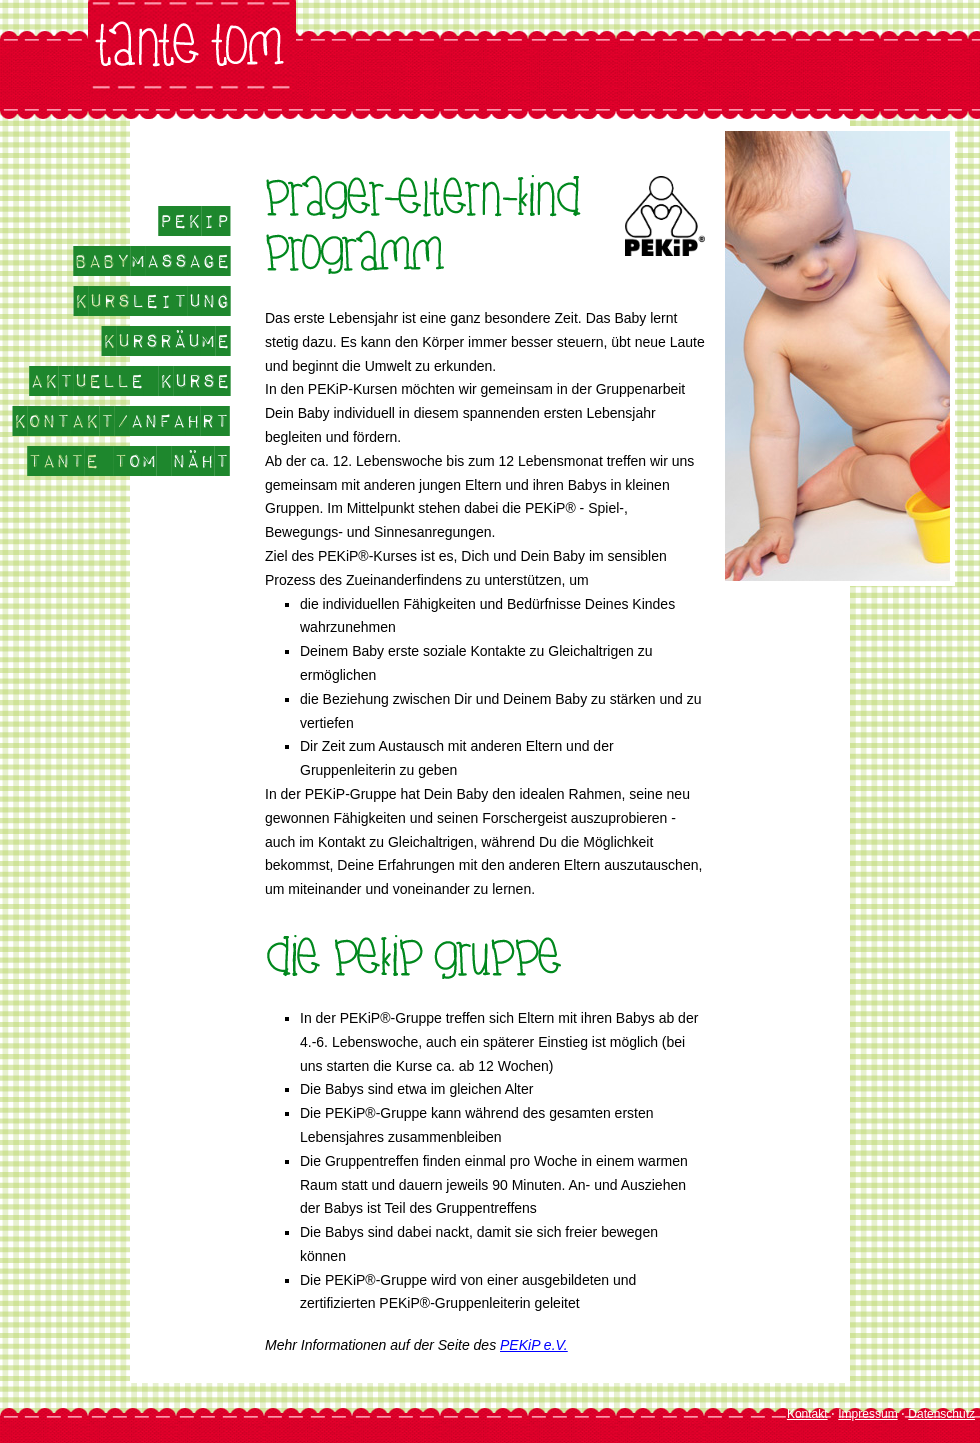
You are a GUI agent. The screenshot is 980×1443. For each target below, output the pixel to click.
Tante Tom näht (129, 461)
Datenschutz (941, 1414)
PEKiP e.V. (534, 1345)
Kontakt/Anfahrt (121, 421)
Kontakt (807, 1414)
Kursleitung (152, 301)
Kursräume (166, 341)
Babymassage (152, 261)
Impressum (867, 1414)
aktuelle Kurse (130, 381)
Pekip (194, 221)
